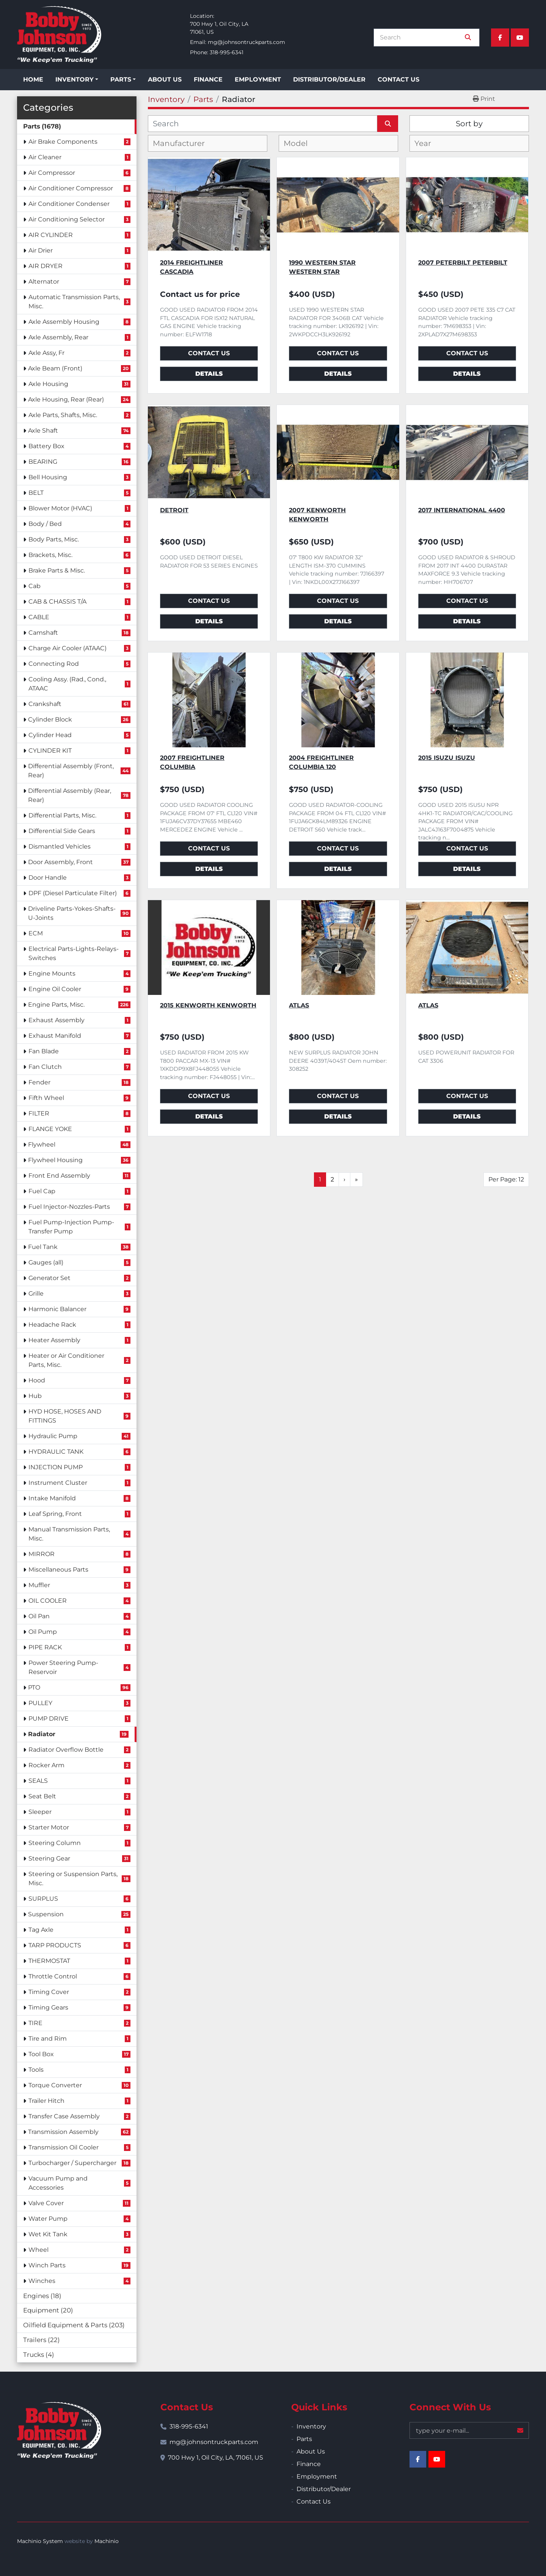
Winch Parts (47, 2265)
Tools (36, 2069)
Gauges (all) (45, 1262)
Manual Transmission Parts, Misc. (69, 1534)
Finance (208, 79)
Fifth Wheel (46, 1097)
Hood (36, 1380)
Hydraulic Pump (52, 1436)
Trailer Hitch (46, 2100)
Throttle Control (52, 1976)
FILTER (38, 1113)
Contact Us (398, 79)
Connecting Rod (53, 663)
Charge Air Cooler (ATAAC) (67, 648)
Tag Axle (40, 1929)
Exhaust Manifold (54, 1035)
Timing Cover (48, 1992)
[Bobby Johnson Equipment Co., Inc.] (59, 2430)
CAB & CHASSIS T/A (57, 601)
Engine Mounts (51, 973)
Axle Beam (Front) (55, 368)
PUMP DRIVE (48, 1718)
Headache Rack (52, 1324)
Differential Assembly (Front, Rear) (71, 770)
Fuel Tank (43, 1246)
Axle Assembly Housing (63, 321)
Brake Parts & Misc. (56, 570)
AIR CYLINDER (50, 234)
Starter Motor (48, 1827)
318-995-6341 (226, 52)
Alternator (43, 281)
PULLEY (40, 1703)
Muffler (39, 1585)
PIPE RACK (45, 1647)
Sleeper (40, 1811)
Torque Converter (55, 2085)
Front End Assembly (59, 1175)
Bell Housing (47, 477)
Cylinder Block (50, 719)
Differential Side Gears (61, 831)
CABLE (38, 617)
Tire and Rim (47, 2038)
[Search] (421, 37)
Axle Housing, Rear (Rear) (66, 399)
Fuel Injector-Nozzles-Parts (69, 1206)
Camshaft (43, 632)
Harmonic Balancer (57, 1309)
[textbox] (185, 143)
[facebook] (500, 37)
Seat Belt (42, 1796)
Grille (36, 1293)
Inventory (74, 79)
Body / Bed (45, 523)
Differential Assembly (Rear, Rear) (69, 795)
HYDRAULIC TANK (55, 1451)
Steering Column (54, 1842)
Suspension (46, 1914)
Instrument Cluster (57, 1482)
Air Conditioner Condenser (69, 203)
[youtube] (520, 37)
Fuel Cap (41, 1191)
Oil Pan (39, 1616)
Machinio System (40, 2541)
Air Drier (40, 250)
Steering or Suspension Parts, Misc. (73, 1878)
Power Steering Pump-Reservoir (63, 1667)
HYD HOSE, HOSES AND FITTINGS (64, 1416)
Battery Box (46, 446)
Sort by (469, 123)
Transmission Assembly (63, 2131)
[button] (76, 79)
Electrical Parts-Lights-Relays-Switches (73, 953)
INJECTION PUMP (55, 1467)
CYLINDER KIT (50, 750)
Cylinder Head (50, 735)
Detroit (174, 510)
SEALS (38, 1780)
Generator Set (49, 1278)
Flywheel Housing (55, 1160)
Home (33, 79)
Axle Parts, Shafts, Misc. (62, 415)
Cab (34, 586)
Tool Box (41, 2054)
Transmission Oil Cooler (63, 2147)
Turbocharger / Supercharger (72, 2163)
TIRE (35, 2023)
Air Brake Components (62, 141)
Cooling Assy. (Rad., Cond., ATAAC (67, 684)
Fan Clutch (45, 1066)
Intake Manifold (52, 1498)
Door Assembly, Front (60, 862)
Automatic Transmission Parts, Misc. (74, 301)
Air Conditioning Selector (66, 219)
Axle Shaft (43, 430)
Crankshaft (44, 704)
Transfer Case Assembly (64, 2116)
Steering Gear (49, 1858)
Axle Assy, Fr (46, 352)
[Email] (469, 2430)
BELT (36, 492)
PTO (34, 1687)
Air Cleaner (44, 157)
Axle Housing (48, 383)
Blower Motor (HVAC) (60, 508)
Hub (35, 1395)
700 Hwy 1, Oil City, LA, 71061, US (215, 2457)
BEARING (42, 461)
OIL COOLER (47, 1600)
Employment (258, 79)
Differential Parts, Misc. (62, 815)
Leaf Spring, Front (55, 1513)
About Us (165, 79)
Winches (41, 2280)
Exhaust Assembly (56, 1020)
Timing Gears (48, 2007)
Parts (120, 79)
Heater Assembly (54, 1340)
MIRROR (41, 1554)
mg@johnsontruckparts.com (246, 42)
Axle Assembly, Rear (58, 337)
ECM (35, 933)
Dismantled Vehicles (59, 846)
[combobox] (207, 143)
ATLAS (299, 1005)
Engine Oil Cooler (54, 989)
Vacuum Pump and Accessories (58, 2183)
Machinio (106, 2541)
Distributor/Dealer (329, 79)
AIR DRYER (45, 266)
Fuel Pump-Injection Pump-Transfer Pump (71, 1227)
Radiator (41, 1734)
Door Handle (47, 877)
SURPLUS (43, 1898)
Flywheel (41, 1144)
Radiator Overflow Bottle (66, 1749)
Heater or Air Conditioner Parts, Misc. (66, 1360)
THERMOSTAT (49, 1960)
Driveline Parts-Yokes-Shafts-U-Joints (72, 913)
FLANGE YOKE (50, 1129)
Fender (39, 1082)
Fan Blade (43, 1051)
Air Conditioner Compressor (70, 188)
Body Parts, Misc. (53, 539)
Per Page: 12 (506, 1179)
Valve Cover (46, 2203)
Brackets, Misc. (50, 554)
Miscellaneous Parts (58, 1569)
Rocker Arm (46, 1765)
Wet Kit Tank (47, 2234)
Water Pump (47, 2218)
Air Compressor (51, 172)
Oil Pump (42, 1631)
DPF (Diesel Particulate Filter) (72, 893)
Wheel (38, 2249)
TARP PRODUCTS (54, 1945)
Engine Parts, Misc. (56, 1004)
